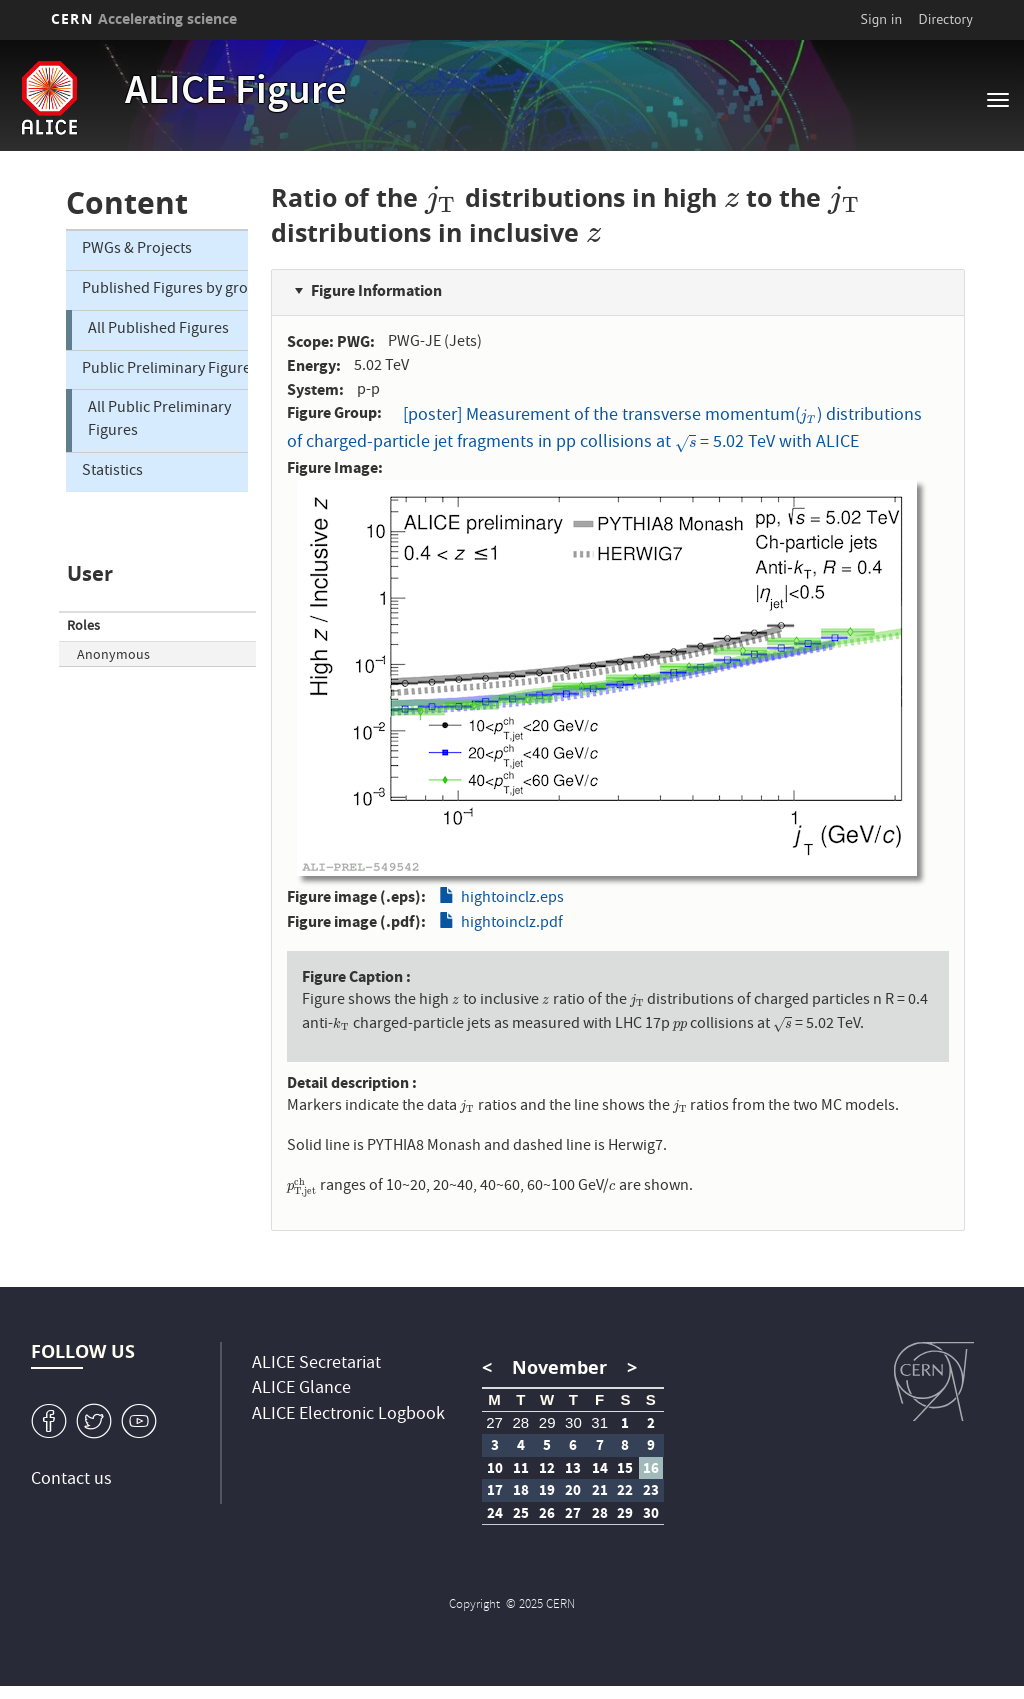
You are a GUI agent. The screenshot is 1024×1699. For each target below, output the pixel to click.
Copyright (476, 1605)
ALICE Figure (236, 94)
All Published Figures (158, 330)
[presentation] (441, 197)
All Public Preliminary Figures (159, 420)
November (559, 1367)
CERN (144, 18)
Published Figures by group (165, 290)
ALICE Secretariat (316, 1364)
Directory (945, 19)
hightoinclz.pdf (512, 924)
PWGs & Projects (137, 250)
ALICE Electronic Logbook (348, 1415)
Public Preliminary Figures (165, 370)
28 (521, 1422)
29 (547, 1422)
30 (573, 1422)
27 (494, 1422)
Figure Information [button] (376, 290)
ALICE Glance (301, 1389)
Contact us (71, 1480)
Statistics (112, 472)
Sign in (882, 19)
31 (599, 1422)
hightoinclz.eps (512, 899)
